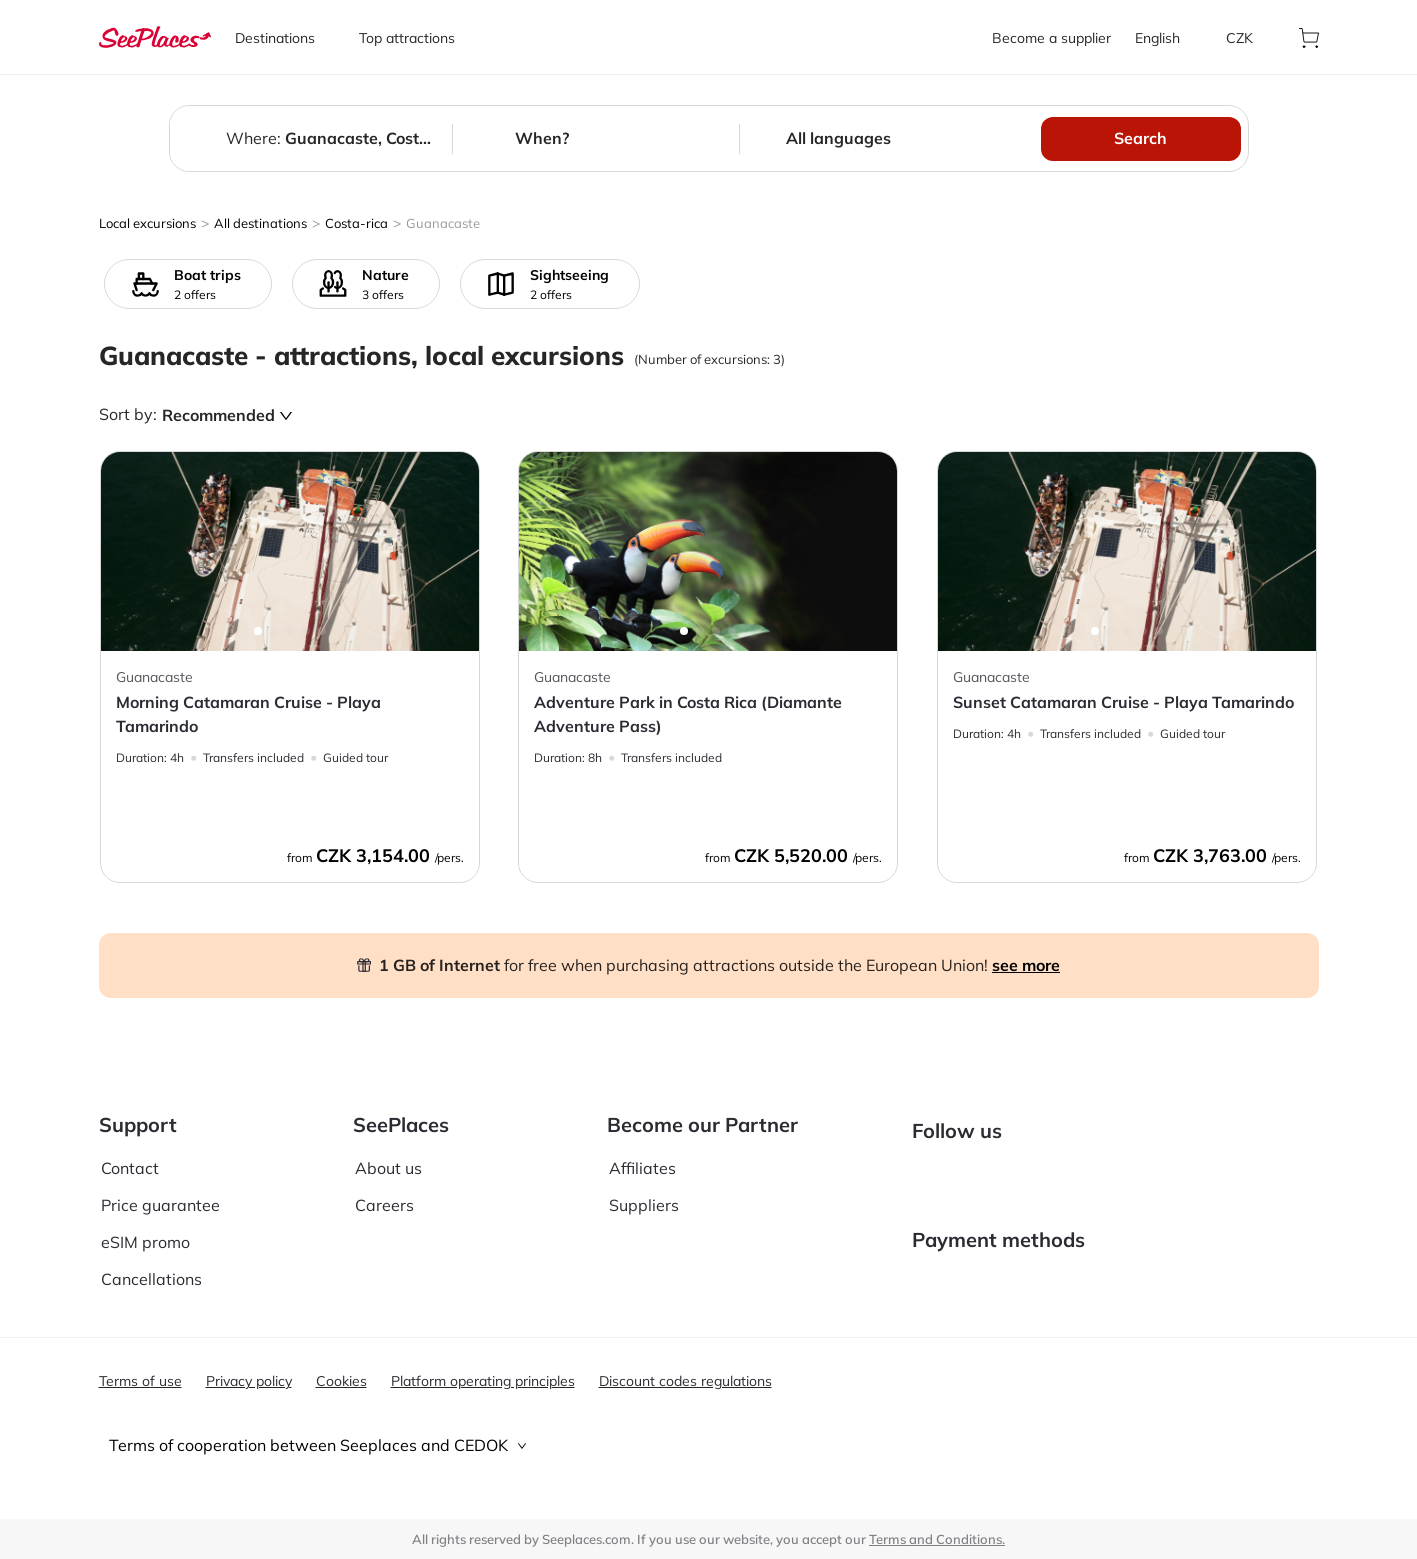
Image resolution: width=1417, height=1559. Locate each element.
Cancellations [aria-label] (151, 1264)
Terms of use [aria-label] (140, 1381)
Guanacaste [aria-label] (443, 223)
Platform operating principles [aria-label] (483, 1381)
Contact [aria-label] (130, 1152)
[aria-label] (155, 37)
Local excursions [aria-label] (147, 223)
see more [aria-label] (1026, 965)
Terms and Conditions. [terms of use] (937, 1539)
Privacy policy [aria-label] (249, 1381)
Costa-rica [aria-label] (356, 223)
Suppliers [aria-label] (644, 1190)
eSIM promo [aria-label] (145, 1227)
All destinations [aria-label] (260, 223)
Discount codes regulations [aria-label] (685, 1381)
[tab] (709, 1445)
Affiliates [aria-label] (642, 1152)
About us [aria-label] (388, 1152)
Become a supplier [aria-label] (1051, 38)
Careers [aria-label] (384, 1190)
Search (1140, 138)
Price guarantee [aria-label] (160, 1190)
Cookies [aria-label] (341, 1381)
